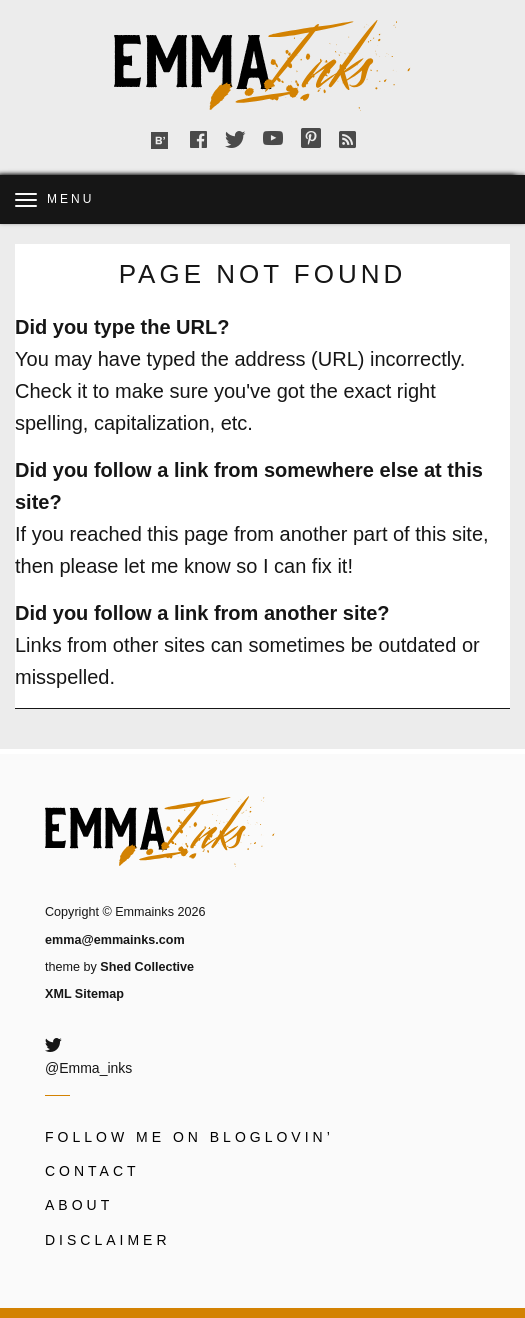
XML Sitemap (84, 994)
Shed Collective (147, 967)
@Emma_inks (88, 1068)
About (79, 1205)
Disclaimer (108, 1240)
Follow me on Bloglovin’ (189, 1137)
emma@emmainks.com (115, 940)
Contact (92, 1171)
